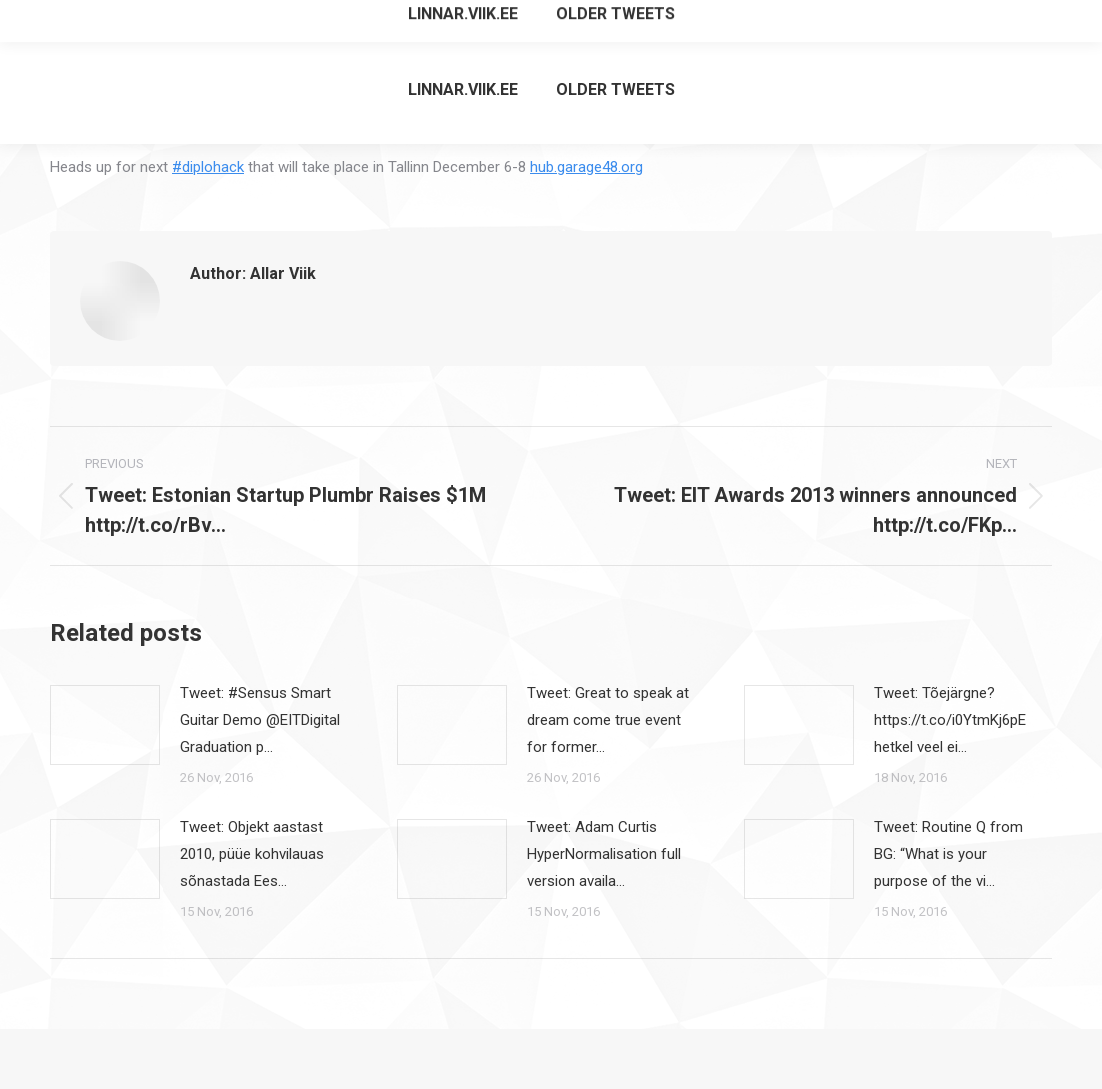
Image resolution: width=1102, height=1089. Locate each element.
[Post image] (105, 725)
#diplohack (208, 167)
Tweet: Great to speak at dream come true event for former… (608, 720)
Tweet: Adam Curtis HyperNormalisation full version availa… (604, 854)
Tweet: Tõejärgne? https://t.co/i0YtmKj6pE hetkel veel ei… (950, 720)
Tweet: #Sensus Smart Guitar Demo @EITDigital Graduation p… (260, 720)
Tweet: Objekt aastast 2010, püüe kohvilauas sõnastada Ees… (252, 854)
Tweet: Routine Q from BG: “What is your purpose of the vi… (948, 854)
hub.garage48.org (586, 167)
